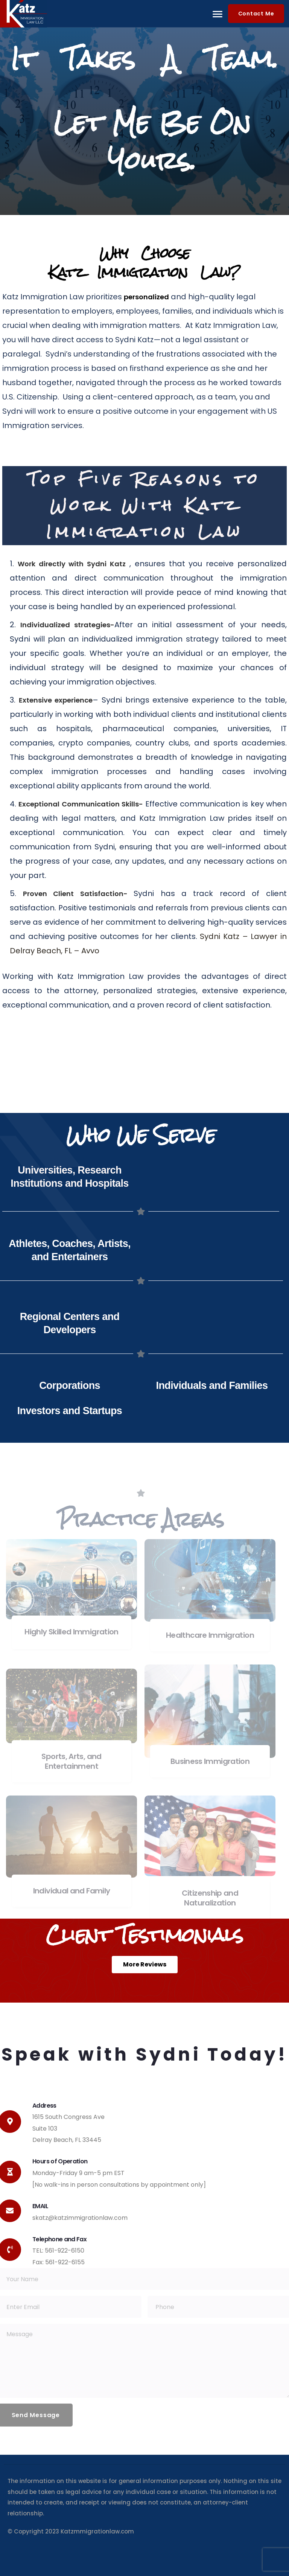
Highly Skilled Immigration (71, 1631)
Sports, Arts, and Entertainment (71, 1761)
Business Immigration (209, 1761)
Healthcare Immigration (210, 1635)
